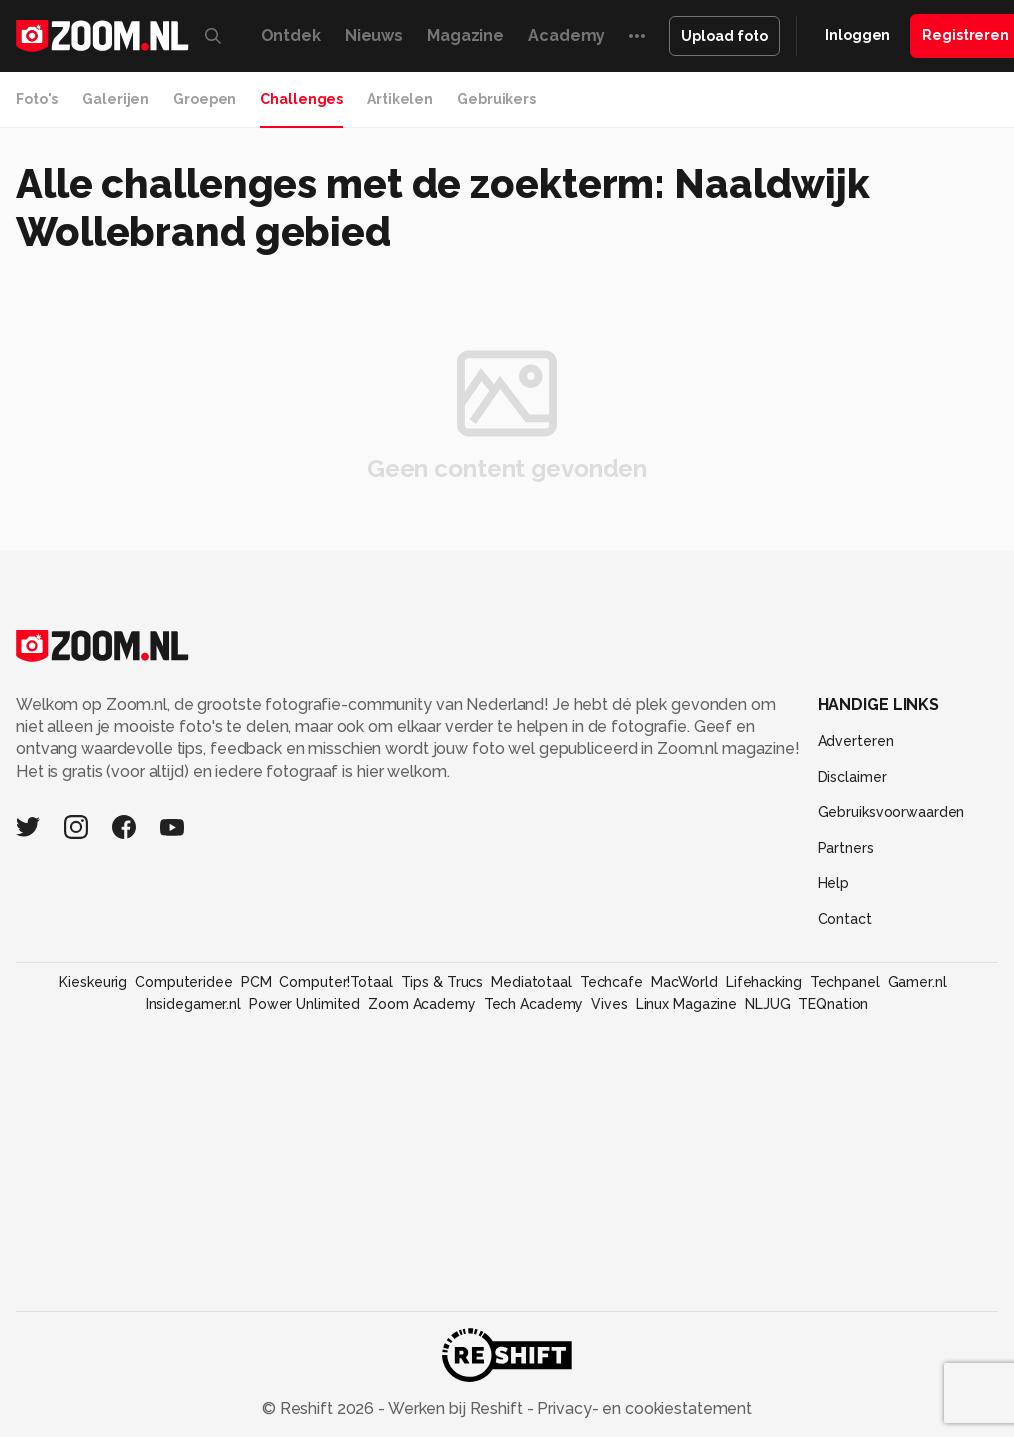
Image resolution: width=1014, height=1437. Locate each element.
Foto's (37, 99)
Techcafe (611, 982)
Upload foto (724, 36)
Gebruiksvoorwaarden (891, 812)
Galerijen (115, 99)
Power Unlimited (304, 1004)
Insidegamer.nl (193, 1004)
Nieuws (374, 35)
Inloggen (857, 35)
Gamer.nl (917, 982)
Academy (566, 35)
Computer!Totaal (335, 982)
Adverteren (856, 741)
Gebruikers (496, 99)
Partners (846, 848)
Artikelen (400, 99)
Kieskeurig (93, 982)
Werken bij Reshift (456, 1408)
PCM (256, 982)
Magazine (465, 35)
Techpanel (845, 982)
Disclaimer (852, 777)
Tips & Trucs (442, 982)
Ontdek (291, 35)
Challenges (301, 99)
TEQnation (833, 1004)
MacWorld (684, 982)
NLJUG (767, 1004)
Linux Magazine (686, 1004)
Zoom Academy (422, 1004)
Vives (609, 1004)
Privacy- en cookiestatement (642, 1408)
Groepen (204, 99)
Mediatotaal (531, 982)
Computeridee (184, 982)
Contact (845, 919)
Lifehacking (764, 982)
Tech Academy (534, 1004)
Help (834, 883)
